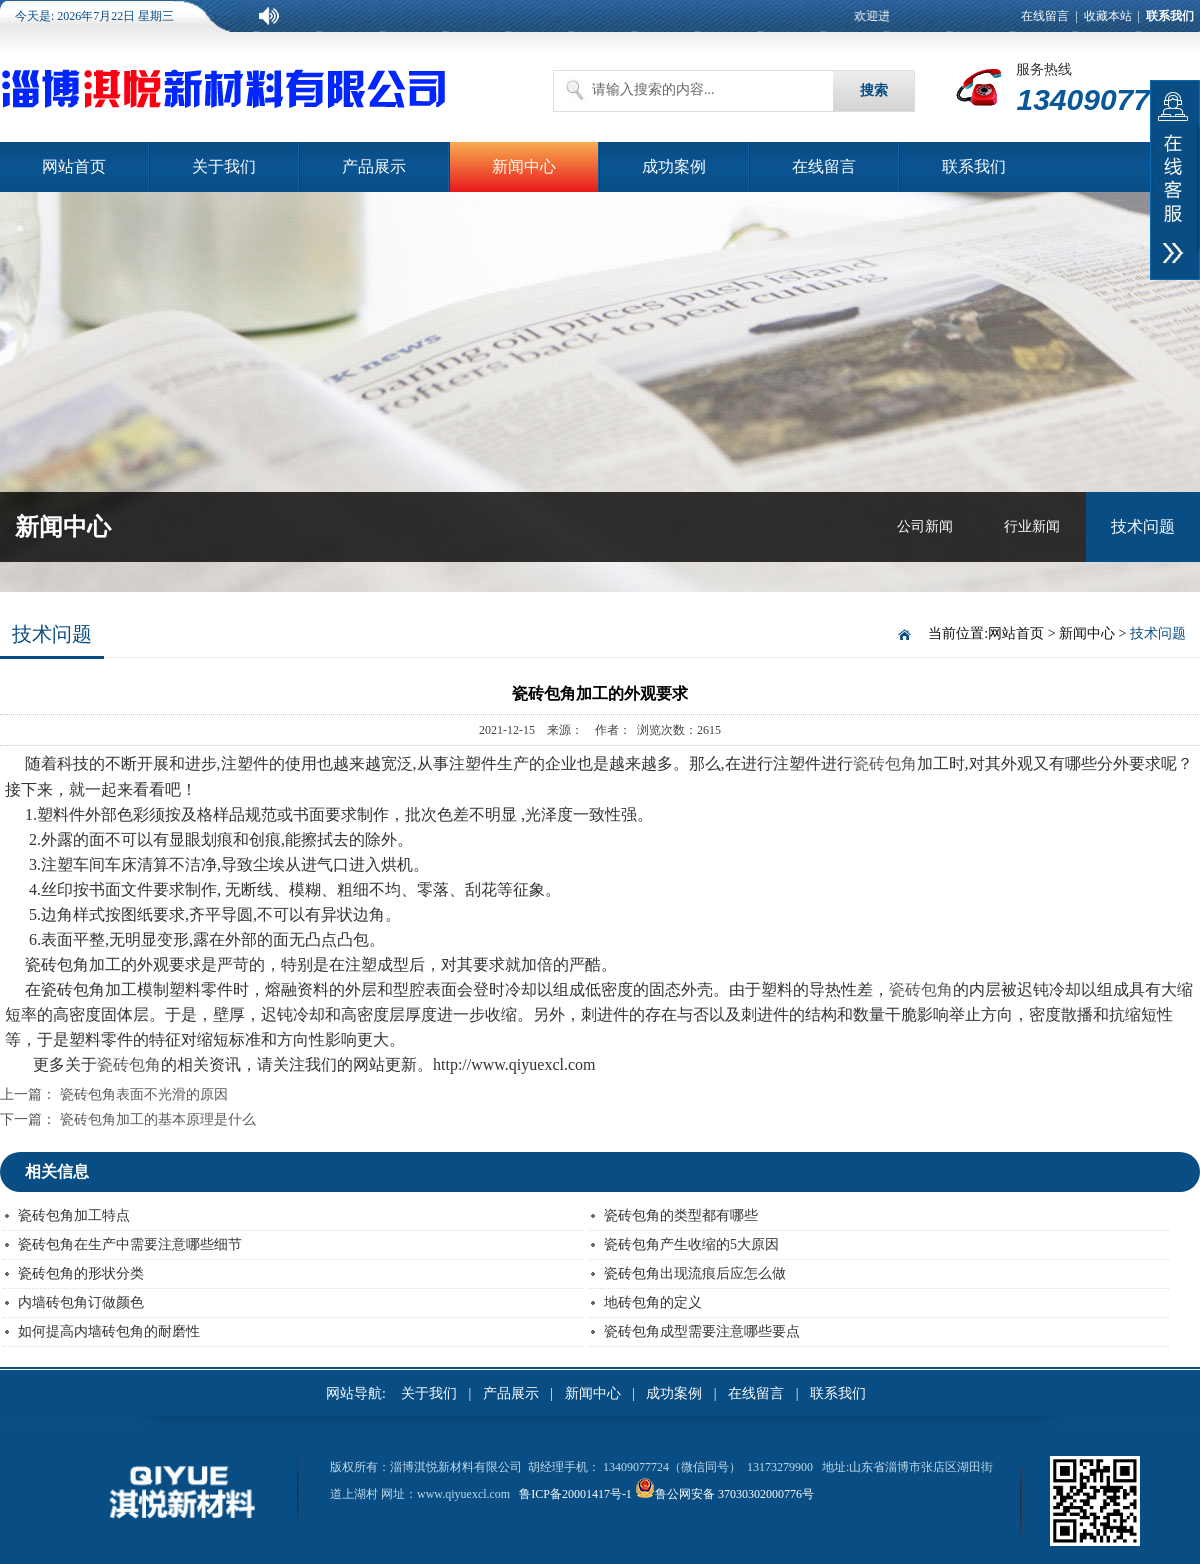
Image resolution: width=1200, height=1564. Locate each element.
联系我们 (974, 166)
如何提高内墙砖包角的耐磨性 (109, 1331)
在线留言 (1045, 16)
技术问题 (1143, 526)
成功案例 (674, 166)
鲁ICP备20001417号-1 (575, 1494)
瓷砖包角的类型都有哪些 (681, 1215)
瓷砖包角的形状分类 (81, 1273)
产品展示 (374, 166)
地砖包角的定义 (653, 1302)
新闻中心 (524, 166)
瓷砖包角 (885, 763)
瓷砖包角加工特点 (74, 1215)
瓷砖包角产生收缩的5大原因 (691, 1244)
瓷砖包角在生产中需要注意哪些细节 (130, 1244)
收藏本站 (1108, 16)
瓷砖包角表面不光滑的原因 (144, 1094)
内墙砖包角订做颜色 (81, 1302)
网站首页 (74, 166)
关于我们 (224, 166)
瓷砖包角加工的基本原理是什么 (158, 1119)
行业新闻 (1032, 526)
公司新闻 (925, 526)
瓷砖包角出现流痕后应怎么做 (695, 1273)
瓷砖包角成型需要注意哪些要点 (702, 1331)
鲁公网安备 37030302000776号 (734, 1494)
